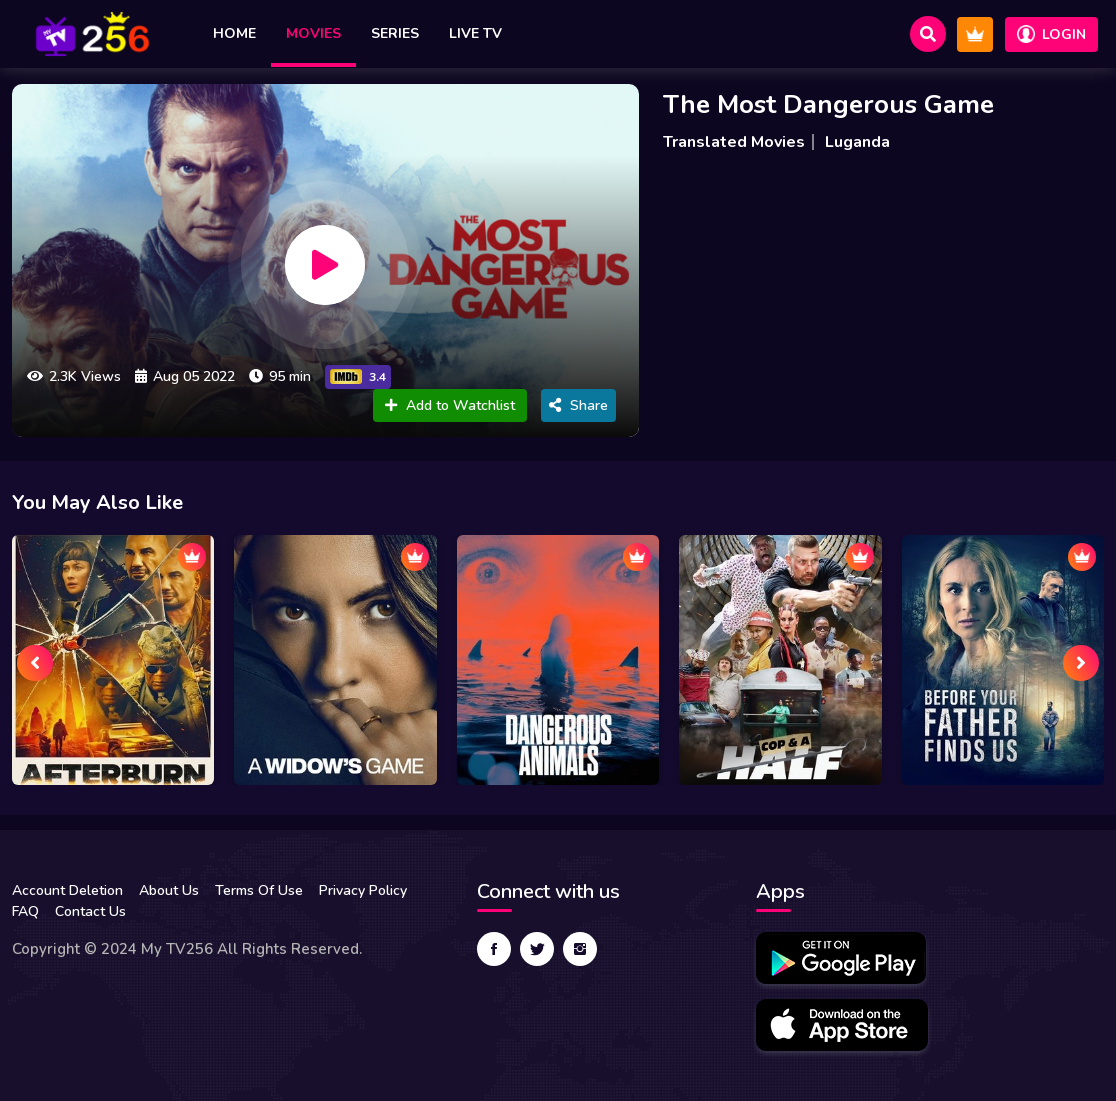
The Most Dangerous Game (828, 104)
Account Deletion (67, 890)
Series (395, 33)
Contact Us (90, 911)
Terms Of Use (259, 890)
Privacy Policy (363, 890)
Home (234, 33)
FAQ (25, 911)
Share (578, 405)
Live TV (475, 33)
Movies (313, 33)
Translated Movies (734, 142)
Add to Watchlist (450, 405)
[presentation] (35, 663)
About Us (169, 890)
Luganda (857, 142)
